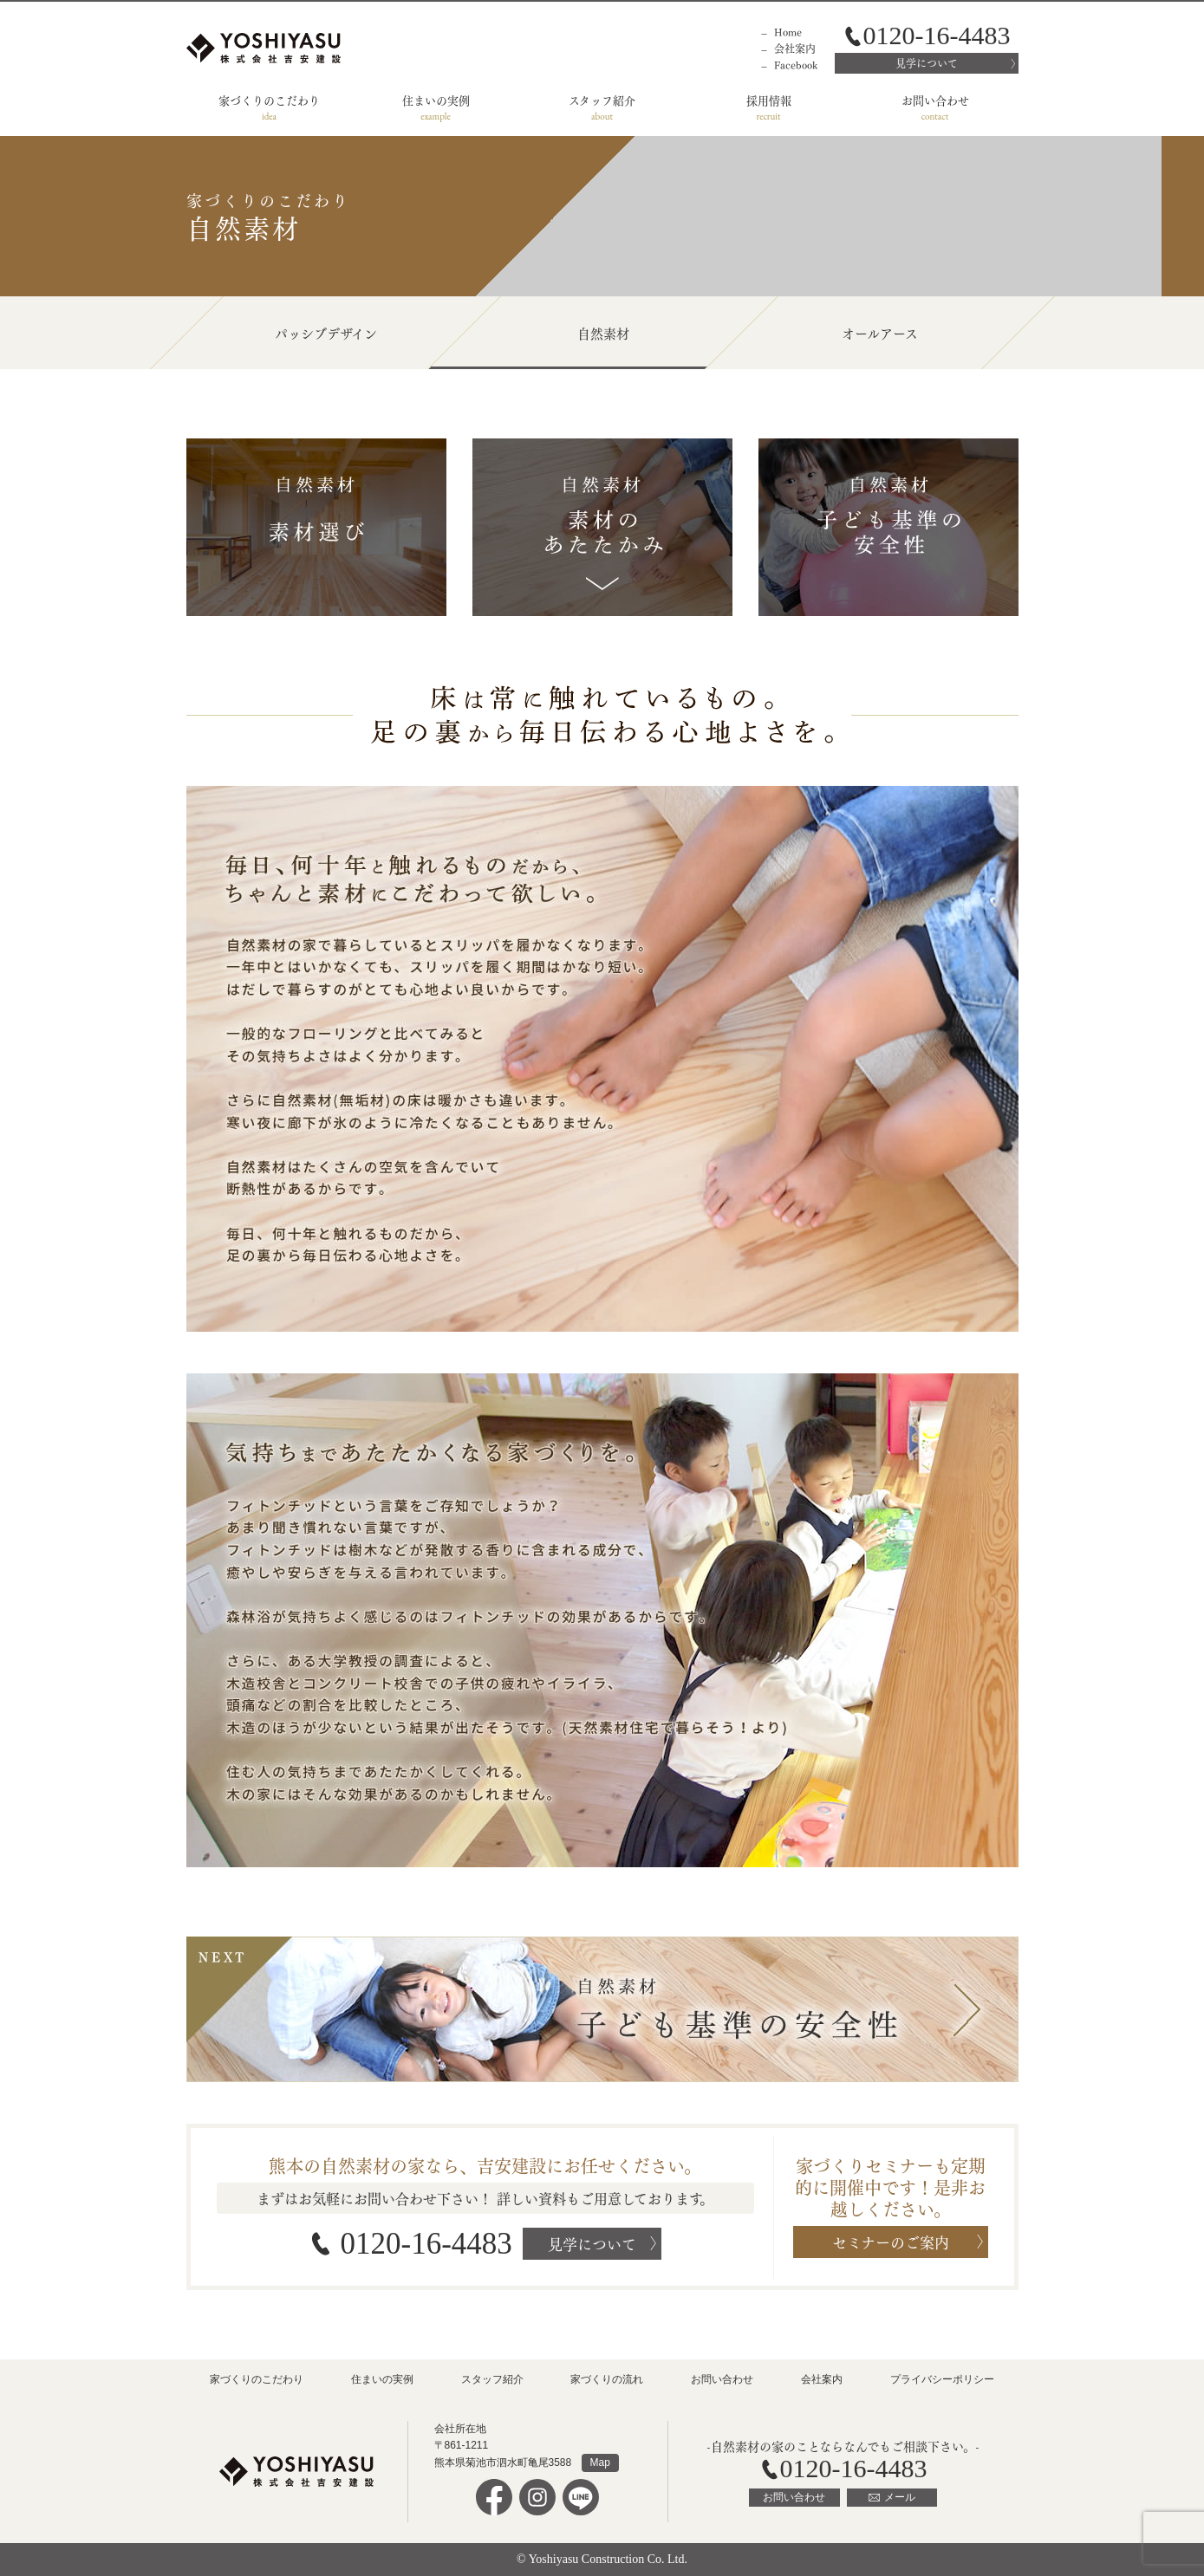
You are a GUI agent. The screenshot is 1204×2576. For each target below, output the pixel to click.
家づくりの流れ (606, 2379)
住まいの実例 (436, 99)
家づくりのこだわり (269, 99)
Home (788, 31)
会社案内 (795, 48)
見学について (926, 63)
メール (899, 2497)
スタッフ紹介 (602, 99)
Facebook (795, 64)
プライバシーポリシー (942, 2379)
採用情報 (768, 99)
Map (600, 2462)
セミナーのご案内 (890, 2241)
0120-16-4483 (426, 2244)
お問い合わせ (935, 99)
